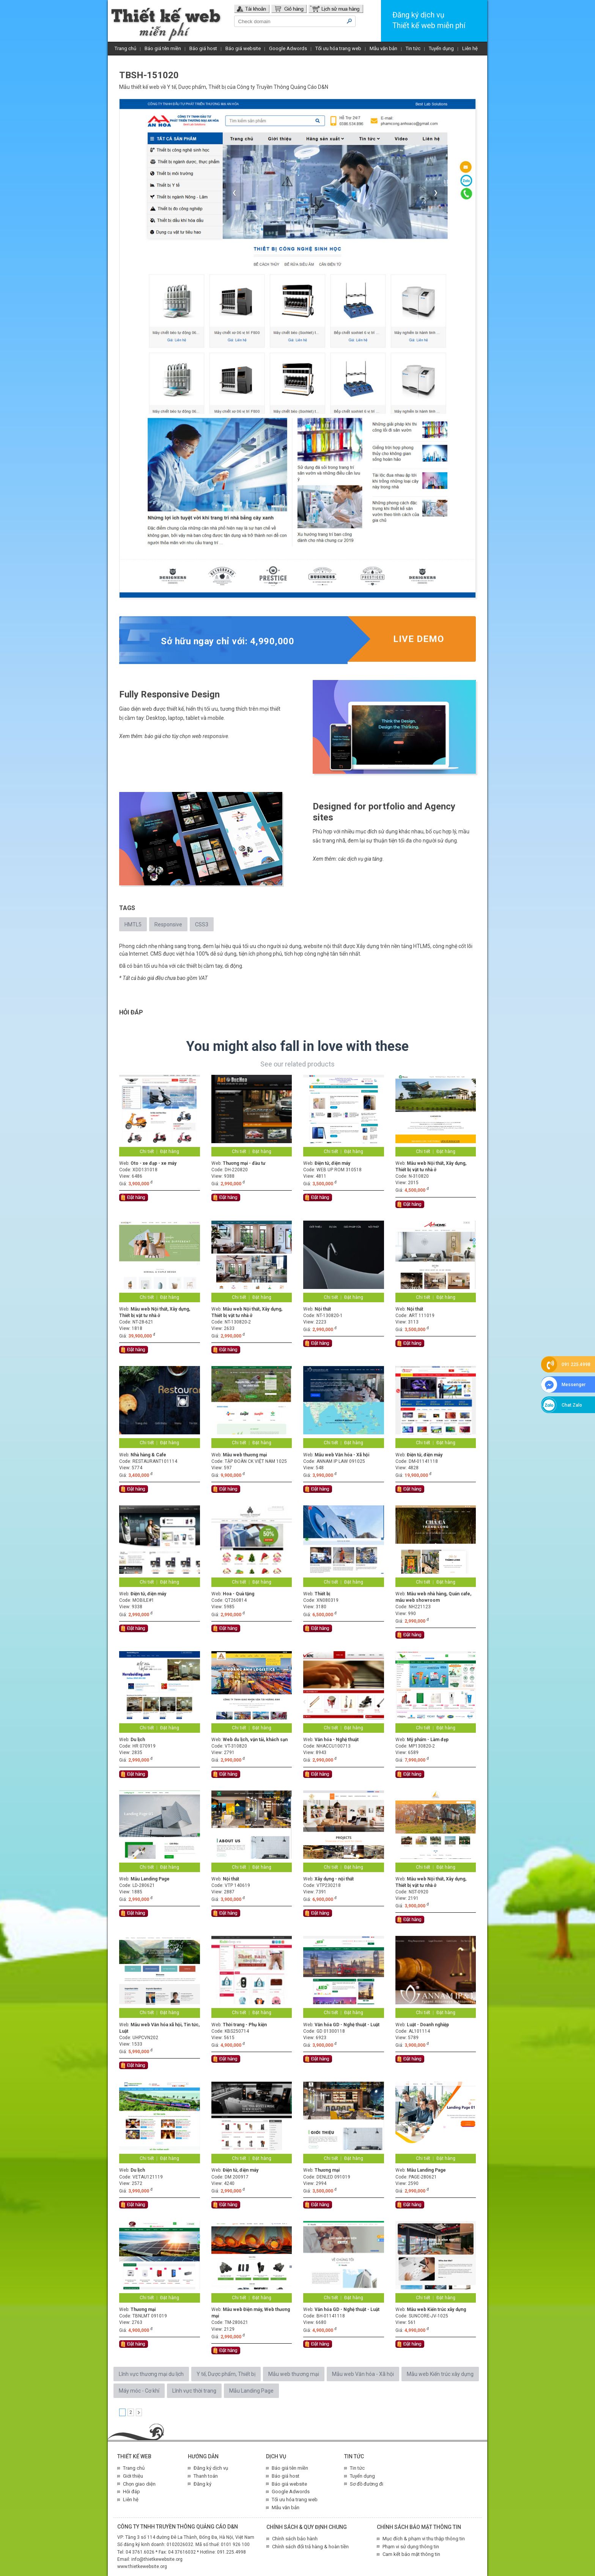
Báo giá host (203, 48)
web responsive (210, 736)
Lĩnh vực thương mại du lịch (151, 2374)
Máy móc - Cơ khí (139, 2391)
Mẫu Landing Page (251, 2391)
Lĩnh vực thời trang (194, 2391)
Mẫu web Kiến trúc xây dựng (440, 2374)
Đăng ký (202, 2484)
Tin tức (413, 48)
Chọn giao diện (139, 2484)
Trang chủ (125, 48)
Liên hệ (470, 48)
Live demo (418, 639)
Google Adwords (288, 48)
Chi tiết (147, 1151)
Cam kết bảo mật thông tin (411, 2554)
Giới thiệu (133, 2476)
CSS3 (201, 924)
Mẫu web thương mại (293, 2374)
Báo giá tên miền (163, 48)
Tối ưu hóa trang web (338, 48)
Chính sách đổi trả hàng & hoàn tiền (310, 2546)
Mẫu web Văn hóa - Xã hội (363, 2374)
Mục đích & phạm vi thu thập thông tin (423, 2538)
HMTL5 (133, 924)
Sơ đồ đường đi (366, 2484)
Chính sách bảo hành (295, 2538)
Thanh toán (206, 2476)
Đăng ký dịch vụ (211, 2468)
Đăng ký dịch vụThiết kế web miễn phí (428, 20)
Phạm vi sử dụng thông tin (410, 2546)
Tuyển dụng (441, 48)
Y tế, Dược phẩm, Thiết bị (196, 87)
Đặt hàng (169, 1151)
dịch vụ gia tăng (364, 859)
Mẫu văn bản (383, 48)
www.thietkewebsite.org (142, 2566)
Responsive (168, 924)
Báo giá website (243, 48)
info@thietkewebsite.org (157, 2559)
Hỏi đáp (131, 2491)
